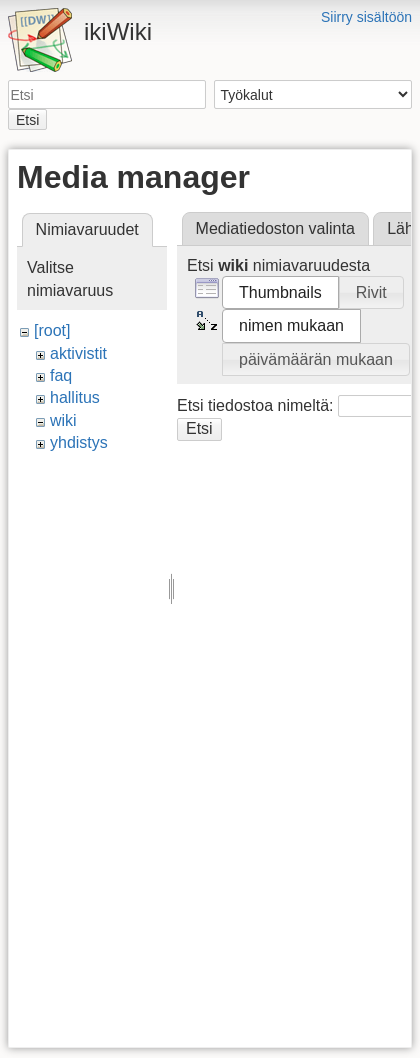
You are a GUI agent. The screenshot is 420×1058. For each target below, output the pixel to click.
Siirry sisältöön (366, 17)
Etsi (27, 120)
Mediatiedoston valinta (275, 228)
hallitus (75, 397)
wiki (63, 420)
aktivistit (78, 353)
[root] (52, 330)
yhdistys (79, 442)
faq (61, 375)
